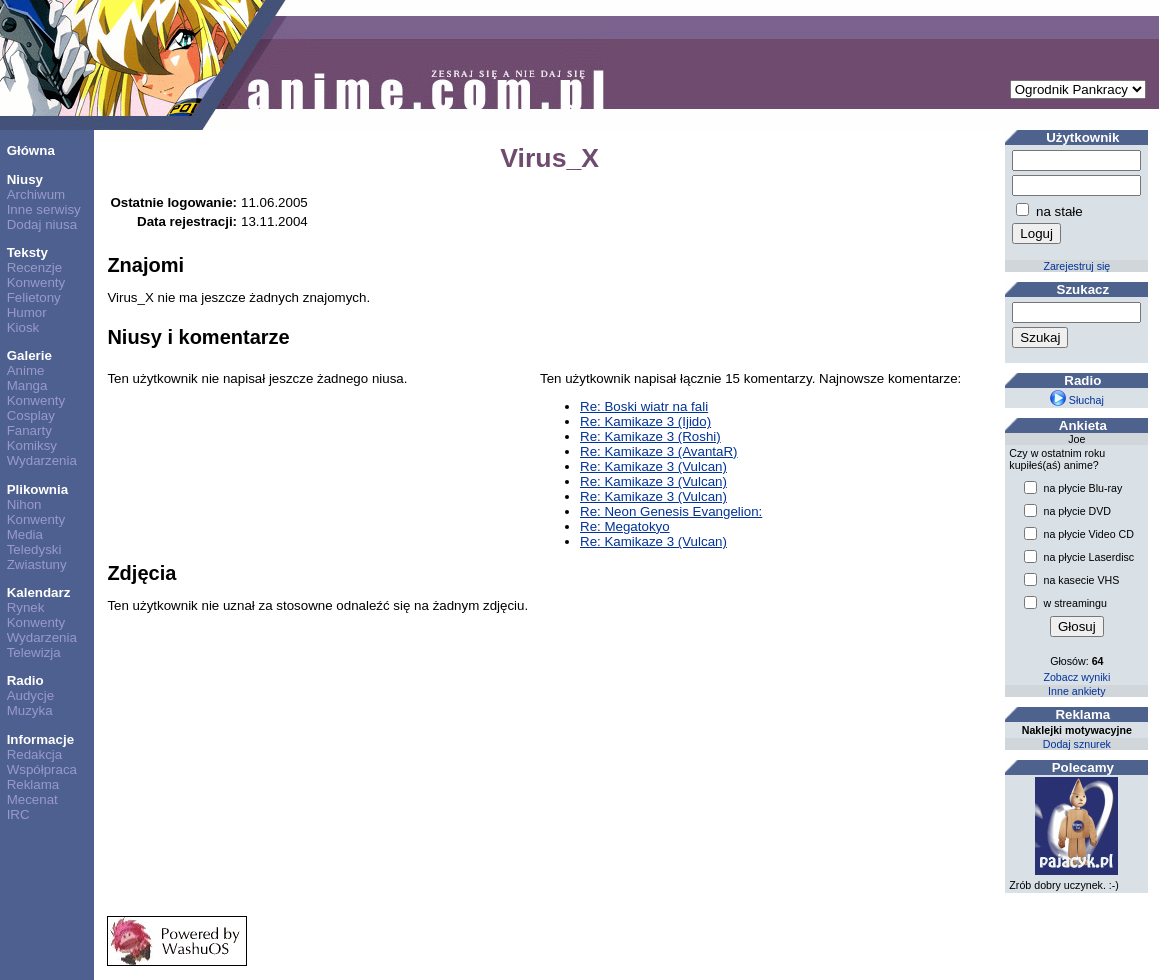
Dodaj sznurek (1077, 744)
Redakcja (35, 754)
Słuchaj (1077, 400)
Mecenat (32, 799)
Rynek (26, 607)
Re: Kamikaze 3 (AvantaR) (659, 451)
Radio (25, 680)
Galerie (29, 355)
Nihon (24, 504)
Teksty (27, 252)
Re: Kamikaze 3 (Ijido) (645, 421)
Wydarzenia (42, 460)
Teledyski (34, 549)
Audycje (30, 695)
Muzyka (30, 710)
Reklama (33, 784)
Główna (31, 150)
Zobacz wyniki (1076, 677)
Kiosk (23, 327)
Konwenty (36, 282)
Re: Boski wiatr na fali (644, 406)
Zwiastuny (37, 564)
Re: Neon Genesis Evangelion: (671, 511)
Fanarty (29, 430)
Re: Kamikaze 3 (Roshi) (650, 436)
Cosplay (31, 415)
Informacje (40, 739)
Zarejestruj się (1076, 266)
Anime (26, 370)
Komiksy (32, 445)
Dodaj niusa (42, 224)
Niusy (25, 179)
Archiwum (36, 194)
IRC (18, 814)
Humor (27, 312)
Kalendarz (39, 592)
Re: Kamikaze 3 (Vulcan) (653, 466)
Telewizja (34, 652)
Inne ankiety (1076, 691)
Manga (27, 385)
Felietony (34, 297)
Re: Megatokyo (625, 526)
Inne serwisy (44, 209)
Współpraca (42, 769)
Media (25, 534)
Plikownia (37, 489)
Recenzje (35, 267)
